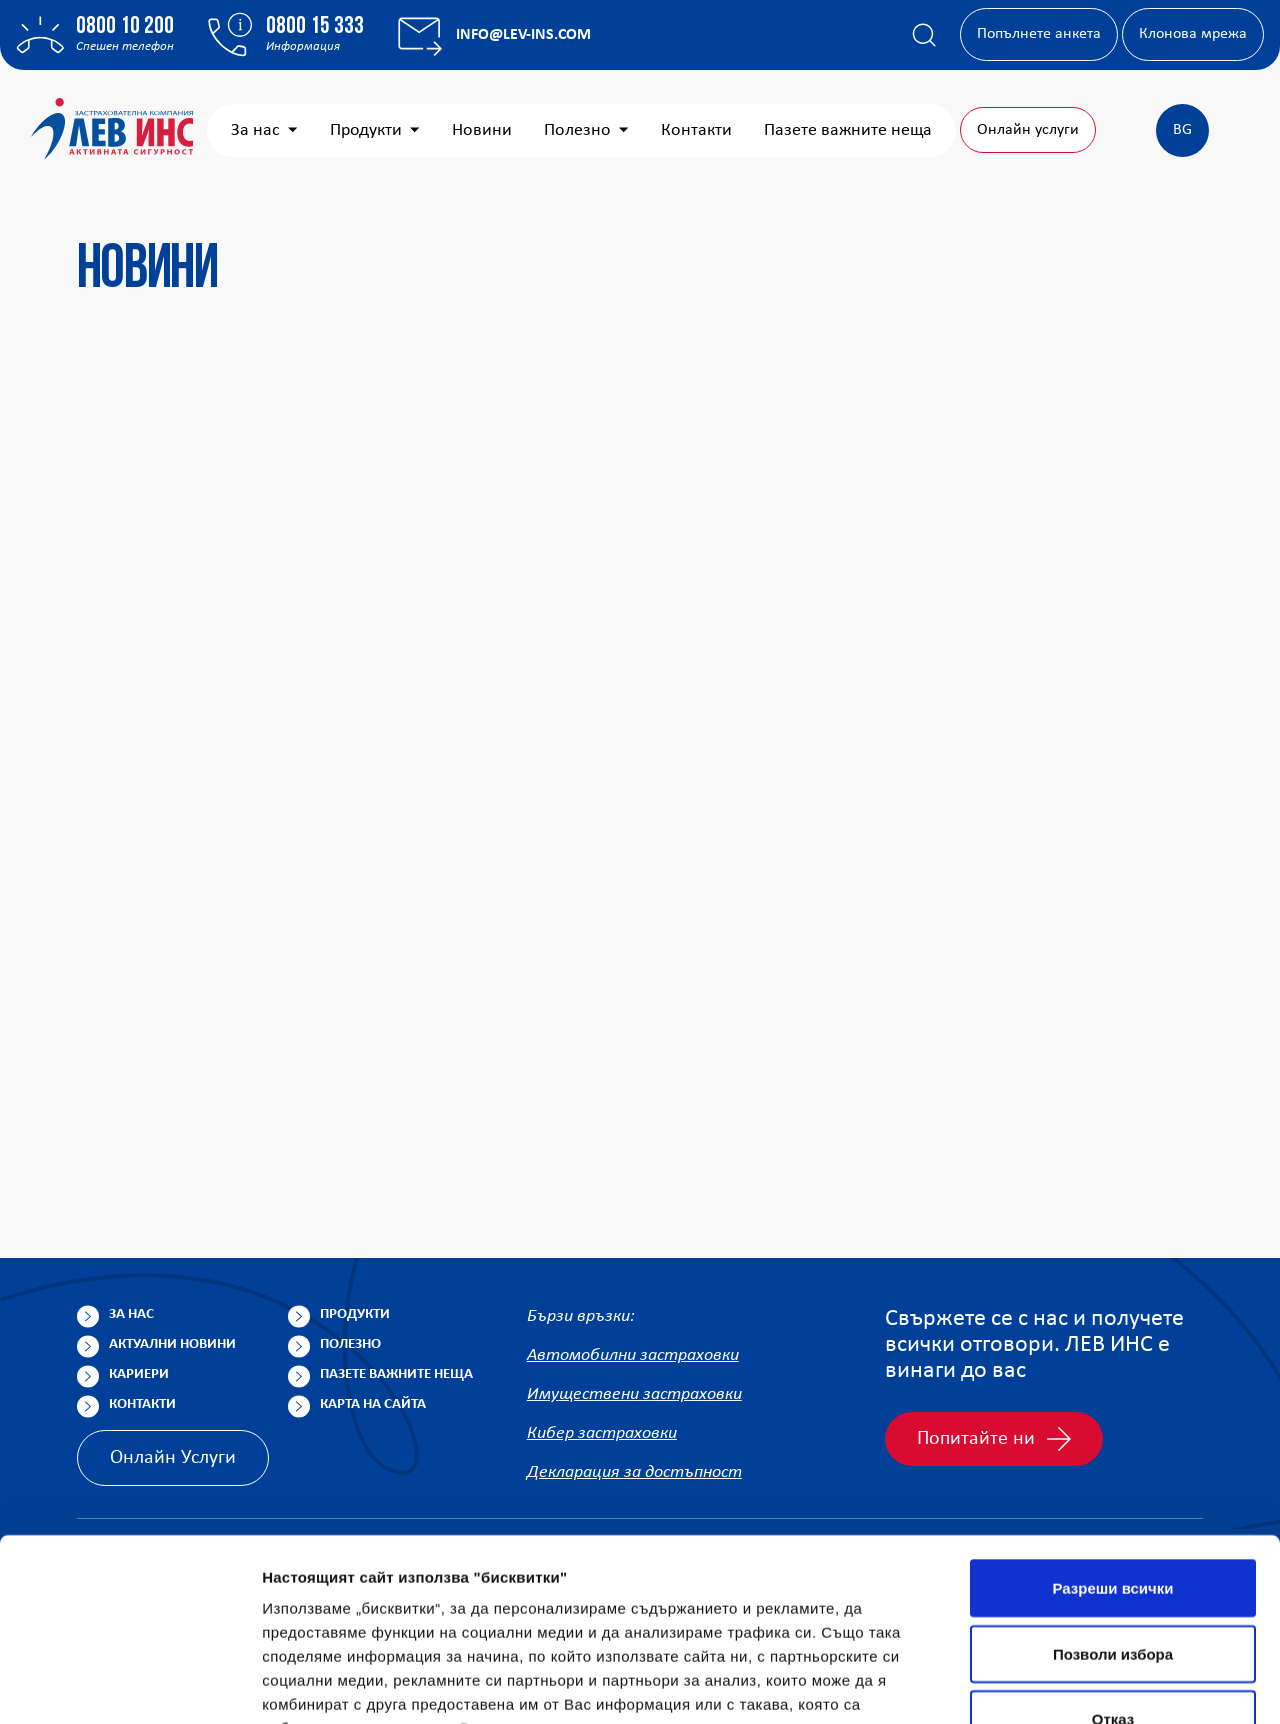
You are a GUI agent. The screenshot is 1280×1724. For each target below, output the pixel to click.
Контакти (860, 130)
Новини (646, 130)
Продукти (539, 130)
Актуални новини (172, 1344)
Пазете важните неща (396, 1374)
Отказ (1113, 1562)
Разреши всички (1112, 1431)
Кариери (139, 1374)
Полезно (750, 130)
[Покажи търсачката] (924, 35)
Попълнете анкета (1039, 34)
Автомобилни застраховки (633, 1355)
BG (1182, 130)
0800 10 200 (125, 27)
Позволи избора (1113, 1497)
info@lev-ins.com (523, 35)
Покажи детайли (323, 1684)
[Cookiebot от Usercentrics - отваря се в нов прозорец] (129, 1685)
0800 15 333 (315, 27)
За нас (428, 130)
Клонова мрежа (1193, 34)
